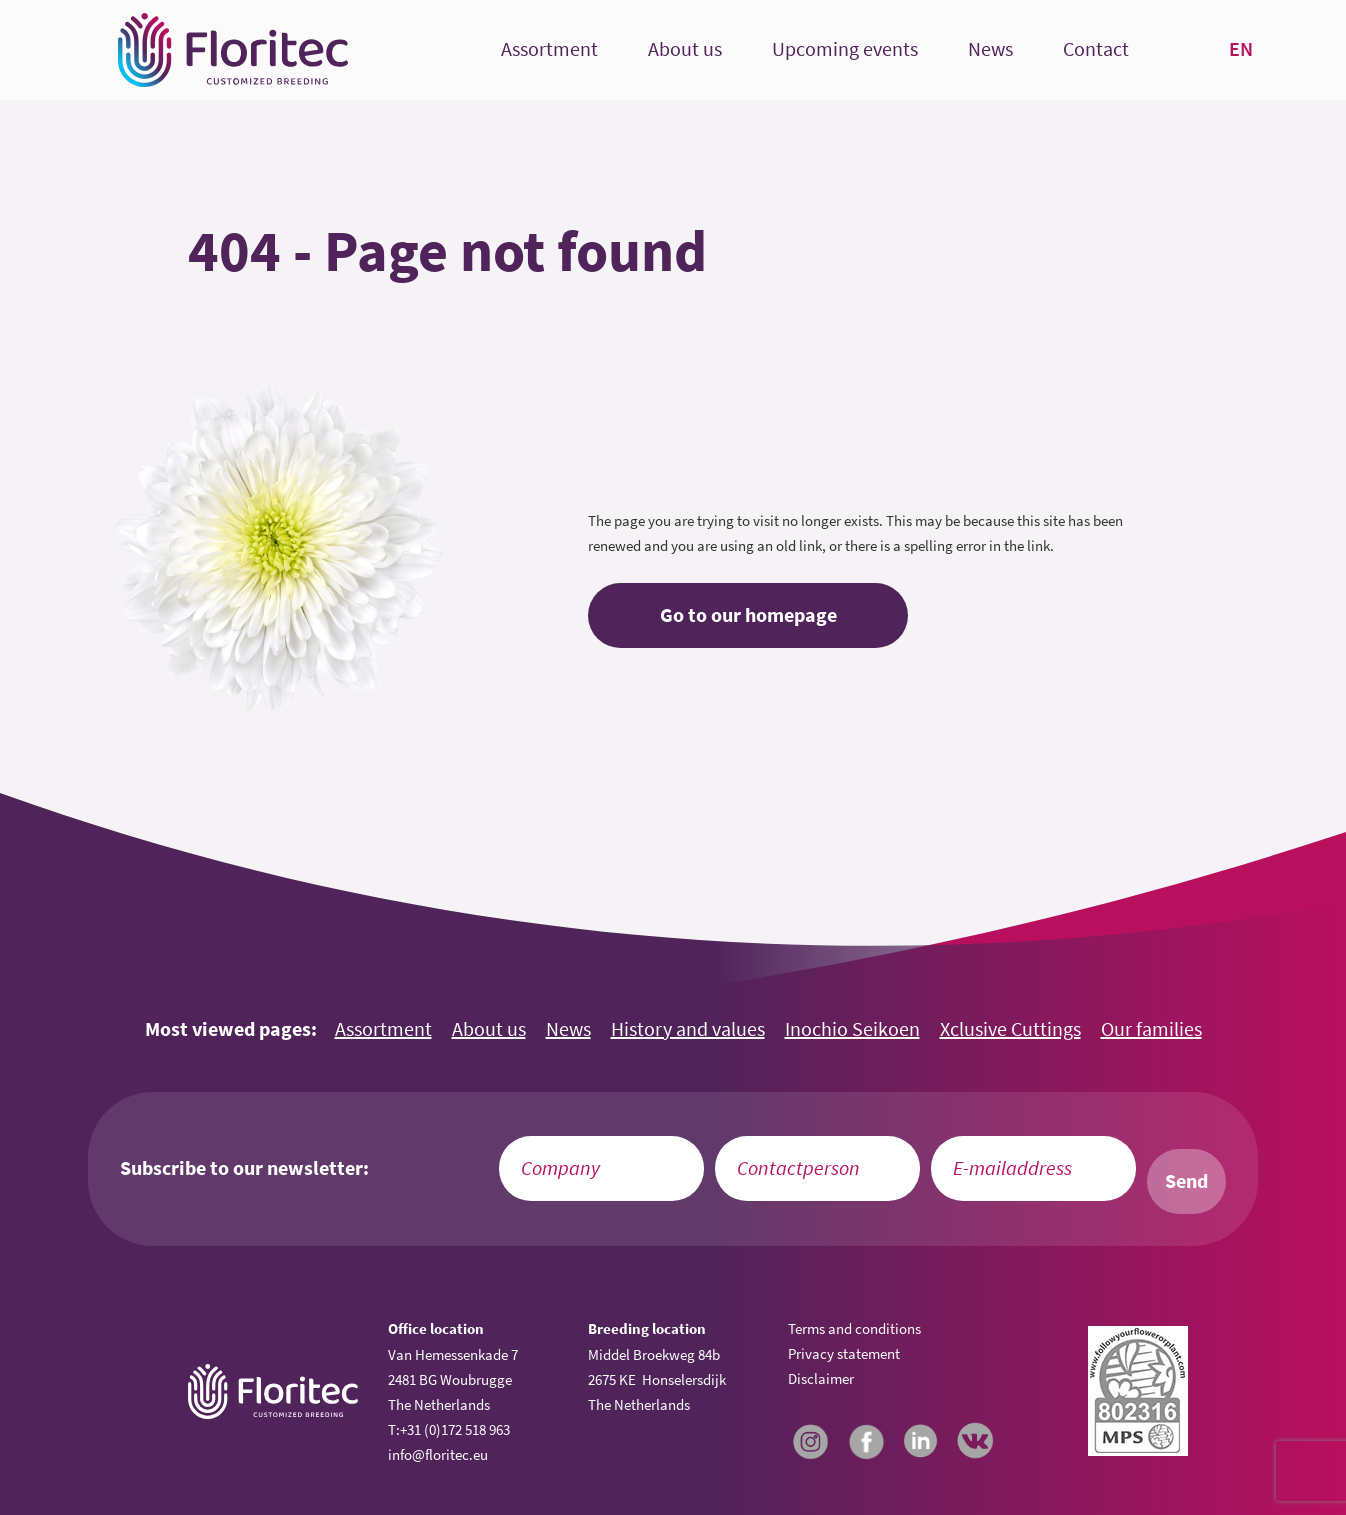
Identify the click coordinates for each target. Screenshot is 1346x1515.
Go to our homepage (748, 615)
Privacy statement (844, 1353)
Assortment (549, 49)
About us (685, 49)
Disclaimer (821, 1378)
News (990, 49)
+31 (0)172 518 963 (455, 1429)
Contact (1096, 49)
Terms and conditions (854, 1328)
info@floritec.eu (438, 1454)
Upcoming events (845, 49)
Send (1186, 1181)
